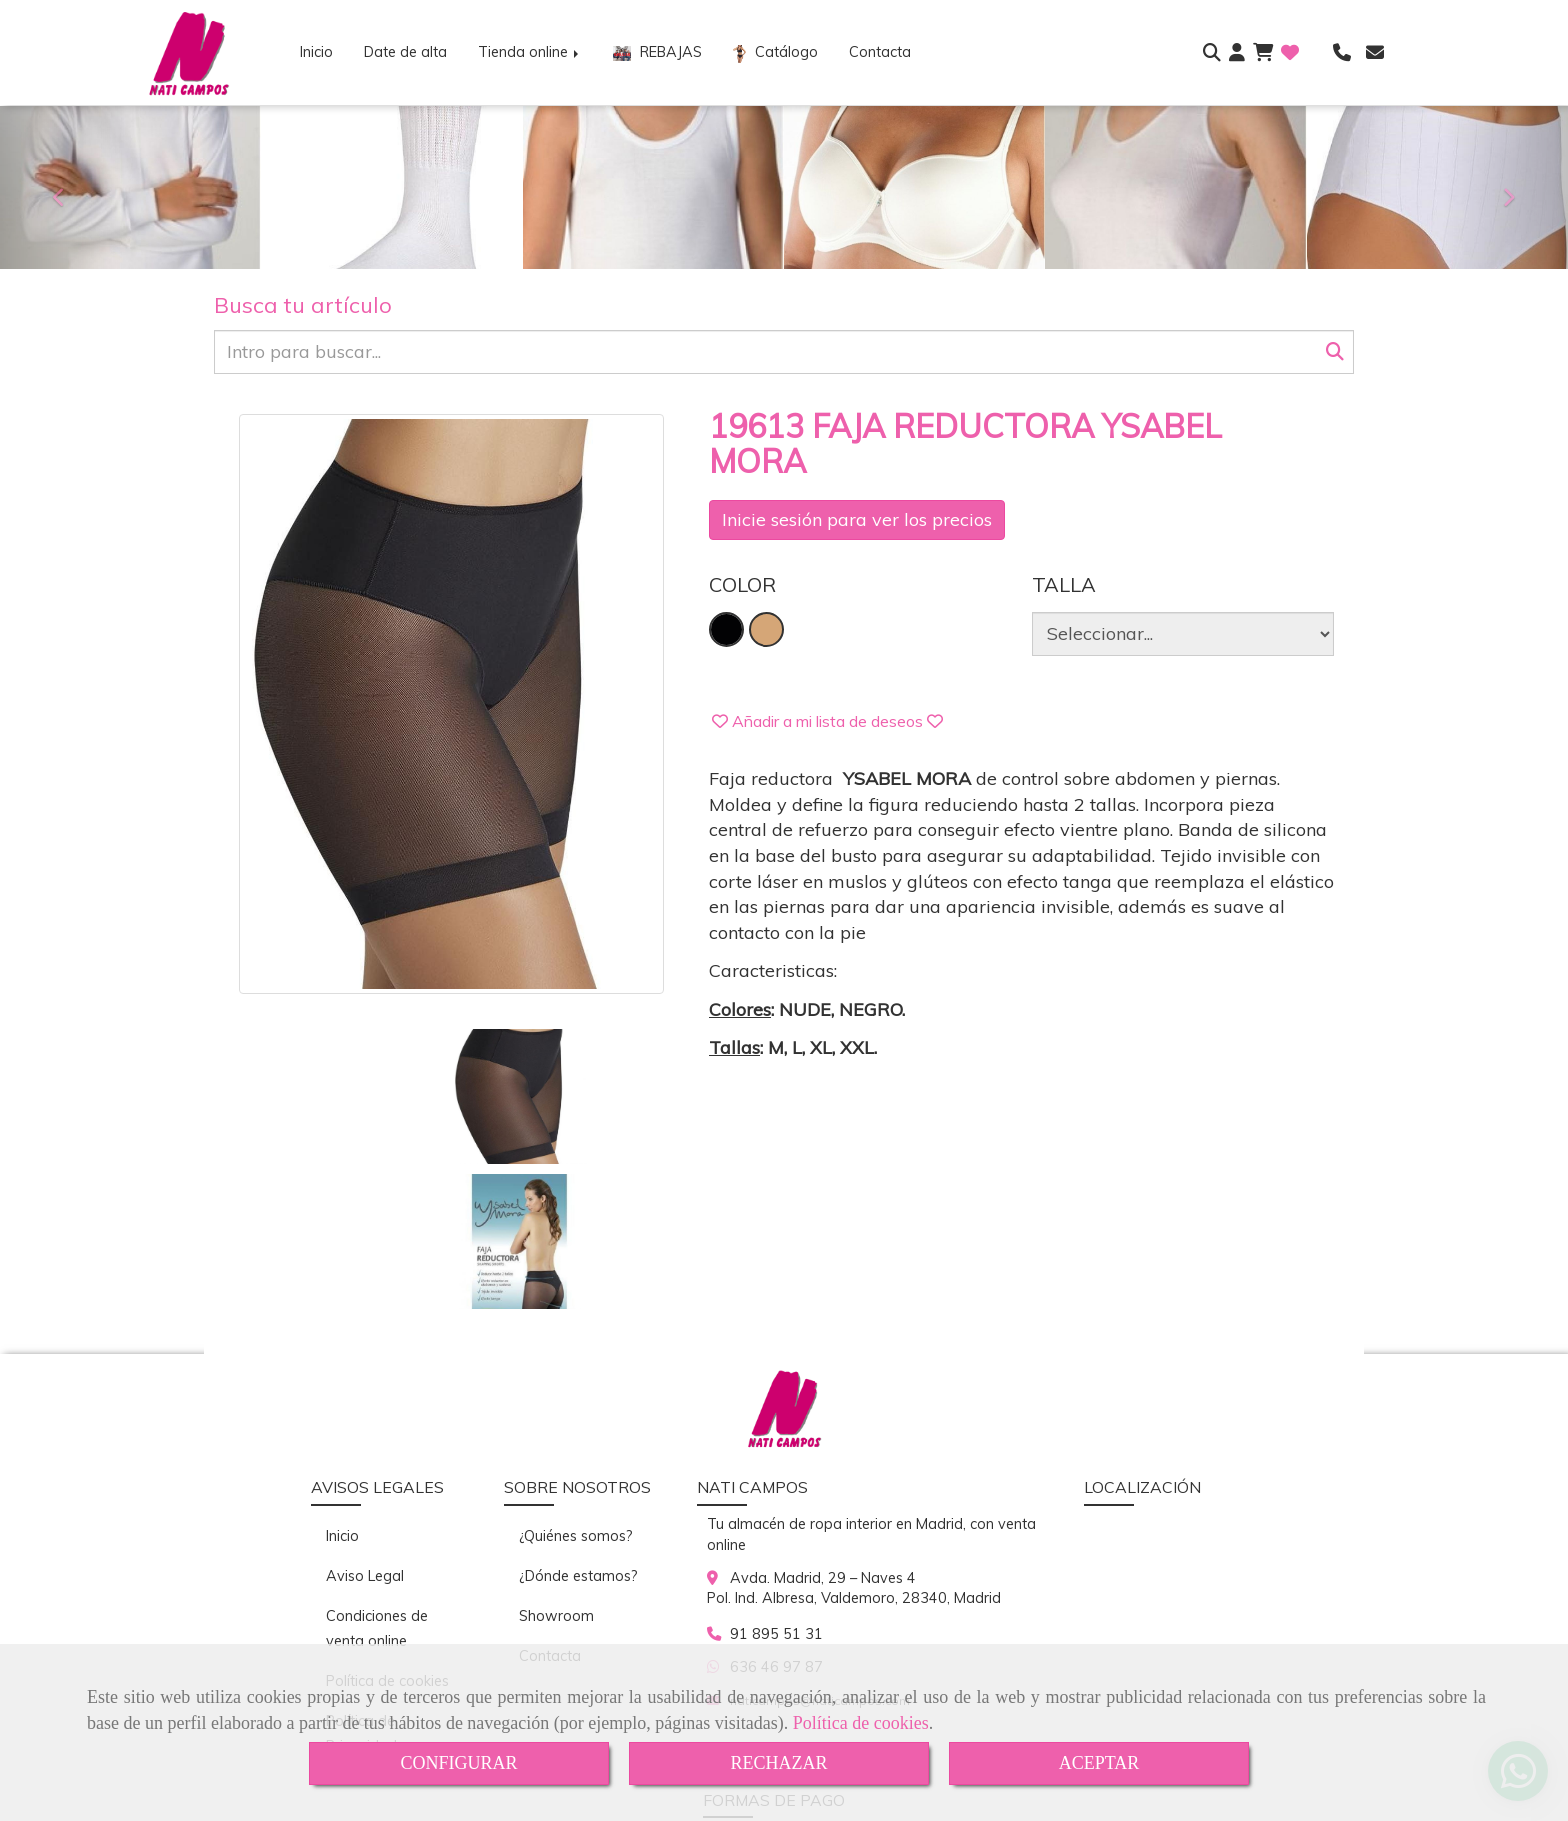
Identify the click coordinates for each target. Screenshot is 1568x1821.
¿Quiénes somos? (576, 1391)
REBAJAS (657, 52)
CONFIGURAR (458, 1763)
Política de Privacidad (361, 1588)
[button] (1237, 53)
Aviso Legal (365, 1431)
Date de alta (405, 52)
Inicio (316, 52)
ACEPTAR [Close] (1099, 1763)
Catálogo (775, 52)
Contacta (880, 52)
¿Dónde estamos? (578, 1431)
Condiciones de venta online (377, 1483)
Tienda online (530, 52)
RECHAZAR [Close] (778, 1763)
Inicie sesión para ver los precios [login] (857, 519)
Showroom (556, 1471)
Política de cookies (861, 1723)
